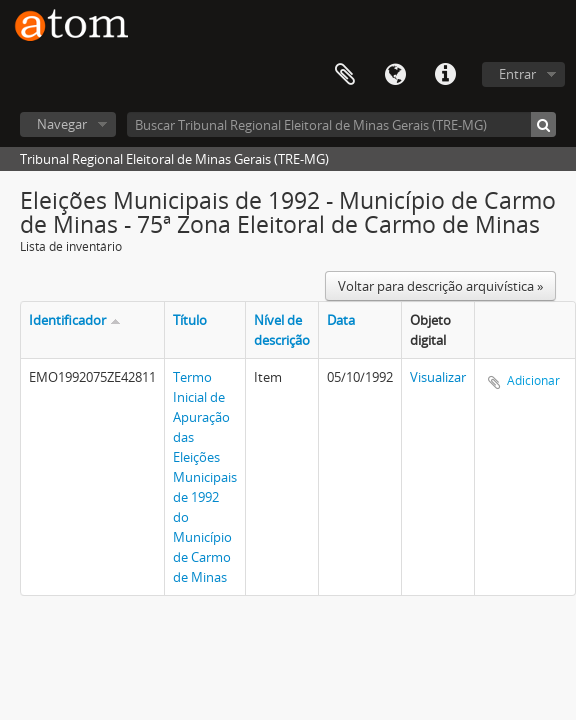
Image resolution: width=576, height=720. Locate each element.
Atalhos (445, 75)
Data (341, 320)
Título (190, 320)
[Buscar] (543, 124)
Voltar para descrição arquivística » (440, 286)
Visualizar (438, 377)
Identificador (67, 320)
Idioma (395, 75)
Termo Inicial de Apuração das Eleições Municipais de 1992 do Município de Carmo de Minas (205, 477)
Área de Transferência (345, 75)
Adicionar (533, 380)
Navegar (62, 124)
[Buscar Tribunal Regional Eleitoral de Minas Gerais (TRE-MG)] (341, 124)
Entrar (517, 74)
